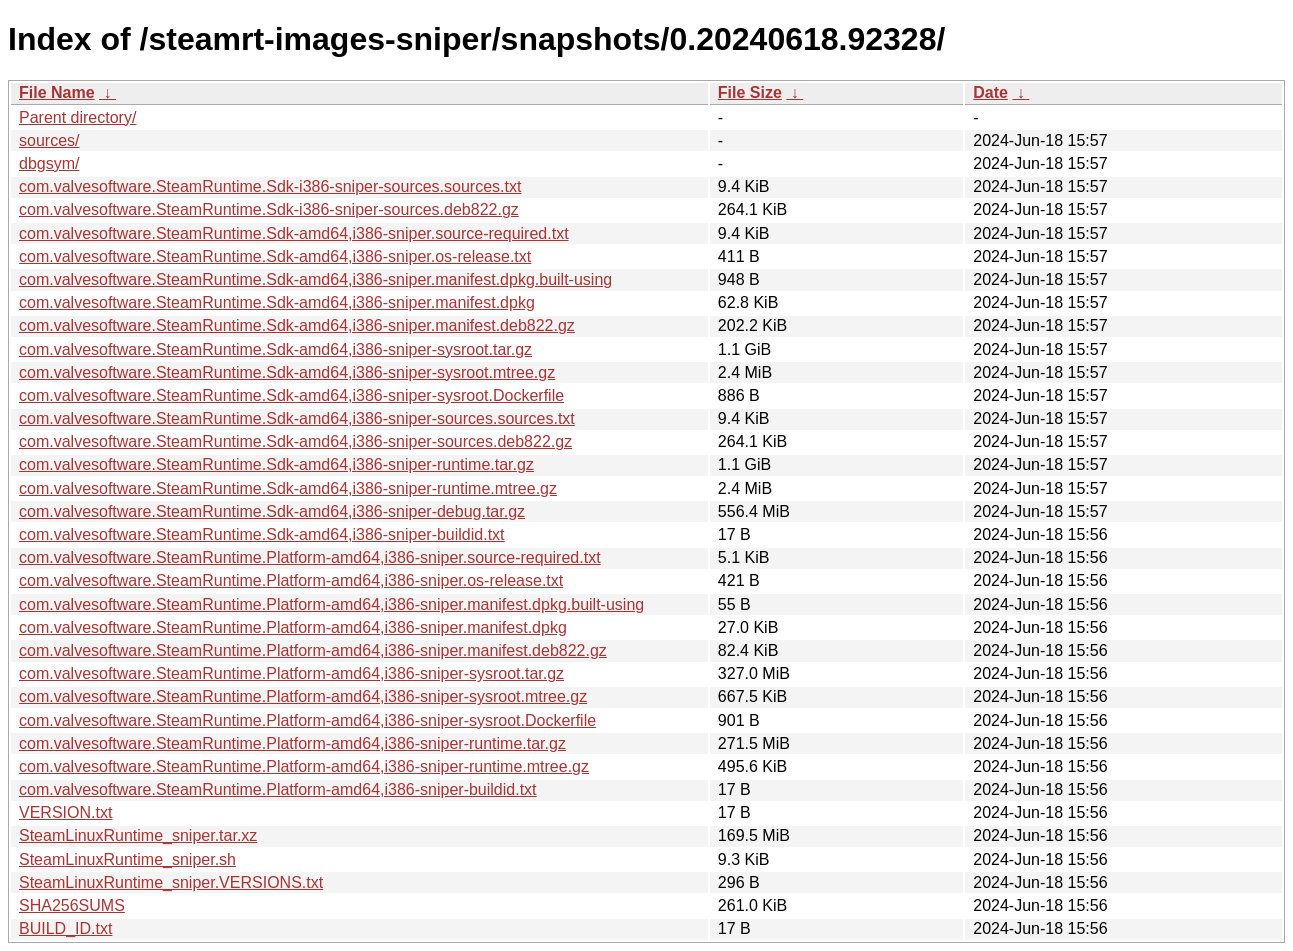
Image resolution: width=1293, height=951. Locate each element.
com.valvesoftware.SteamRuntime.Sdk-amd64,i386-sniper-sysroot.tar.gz (275, 349)
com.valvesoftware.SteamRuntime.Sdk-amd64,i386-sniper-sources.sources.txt (297, 418)
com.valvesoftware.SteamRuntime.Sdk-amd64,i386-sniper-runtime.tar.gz (276, 464)
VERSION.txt (65, 812)
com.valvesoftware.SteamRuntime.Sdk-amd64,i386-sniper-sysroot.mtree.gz (287, 372)
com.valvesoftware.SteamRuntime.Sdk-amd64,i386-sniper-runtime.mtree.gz (288, 488)
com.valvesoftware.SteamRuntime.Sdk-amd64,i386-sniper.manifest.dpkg (277, 302)
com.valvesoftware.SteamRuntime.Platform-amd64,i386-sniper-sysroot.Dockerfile (307, 720)
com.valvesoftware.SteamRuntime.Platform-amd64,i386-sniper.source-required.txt (310, 557)
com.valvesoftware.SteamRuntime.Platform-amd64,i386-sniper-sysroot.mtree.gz (303, 696)
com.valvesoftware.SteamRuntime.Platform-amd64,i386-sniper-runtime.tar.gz (292, 743)
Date (990, 92)
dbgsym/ (49, 163)
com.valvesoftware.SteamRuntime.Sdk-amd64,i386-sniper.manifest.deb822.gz (297, 325)
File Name (57, 92)
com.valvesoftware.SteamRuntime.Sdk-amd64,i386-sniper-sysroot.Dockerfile (291, 395)
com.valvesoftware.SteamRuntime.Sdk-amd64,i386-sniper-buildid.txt (262, 534)
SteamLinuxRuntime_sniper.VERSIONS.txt (171, 882)
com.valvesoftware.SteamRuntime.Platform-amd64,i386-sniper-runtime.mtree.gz (304, 766)
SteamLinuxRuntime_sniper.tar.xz (138, 835)
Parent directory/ (77, 117)
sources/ (49, 140)
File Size (750, 92)
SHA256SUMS (72, 905)
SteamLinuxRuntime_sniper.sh (127, 859)
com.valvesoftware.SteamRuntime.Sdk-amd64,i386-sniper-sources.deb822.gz (295, 441)
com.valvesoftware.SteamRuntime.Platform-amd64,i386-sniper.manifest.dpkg (293, 627)
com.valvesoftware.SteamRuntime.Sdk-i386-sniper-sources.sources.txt (270, 186)
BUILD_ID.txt (65, 928)
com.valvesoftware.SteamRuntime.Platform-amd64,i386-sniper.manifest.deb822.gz (313, 650)
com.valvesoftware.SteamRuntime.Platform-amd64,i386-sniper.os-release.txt (291, 580)
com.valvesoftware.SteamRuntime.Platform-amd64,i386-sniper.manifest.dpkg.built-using (331, 604)
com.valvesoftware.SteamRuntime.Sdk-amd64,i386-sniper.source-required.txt (294, 233)
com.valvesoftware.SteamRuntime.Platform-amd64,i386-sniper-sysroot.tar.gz (291, 673)
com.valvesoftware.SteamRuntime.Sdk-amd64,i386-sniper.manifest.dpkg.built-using (315, 279)
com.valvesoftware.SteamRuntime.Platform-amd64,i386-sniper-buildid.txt (278, 789)
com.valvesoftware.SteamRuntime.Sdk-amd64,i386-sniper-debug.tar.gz (272, 511)
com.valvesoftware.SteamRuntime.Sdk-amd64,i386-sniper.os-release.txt (275, 256)
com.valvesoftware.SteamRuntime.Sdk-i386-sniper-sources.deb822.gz (269, 209)
